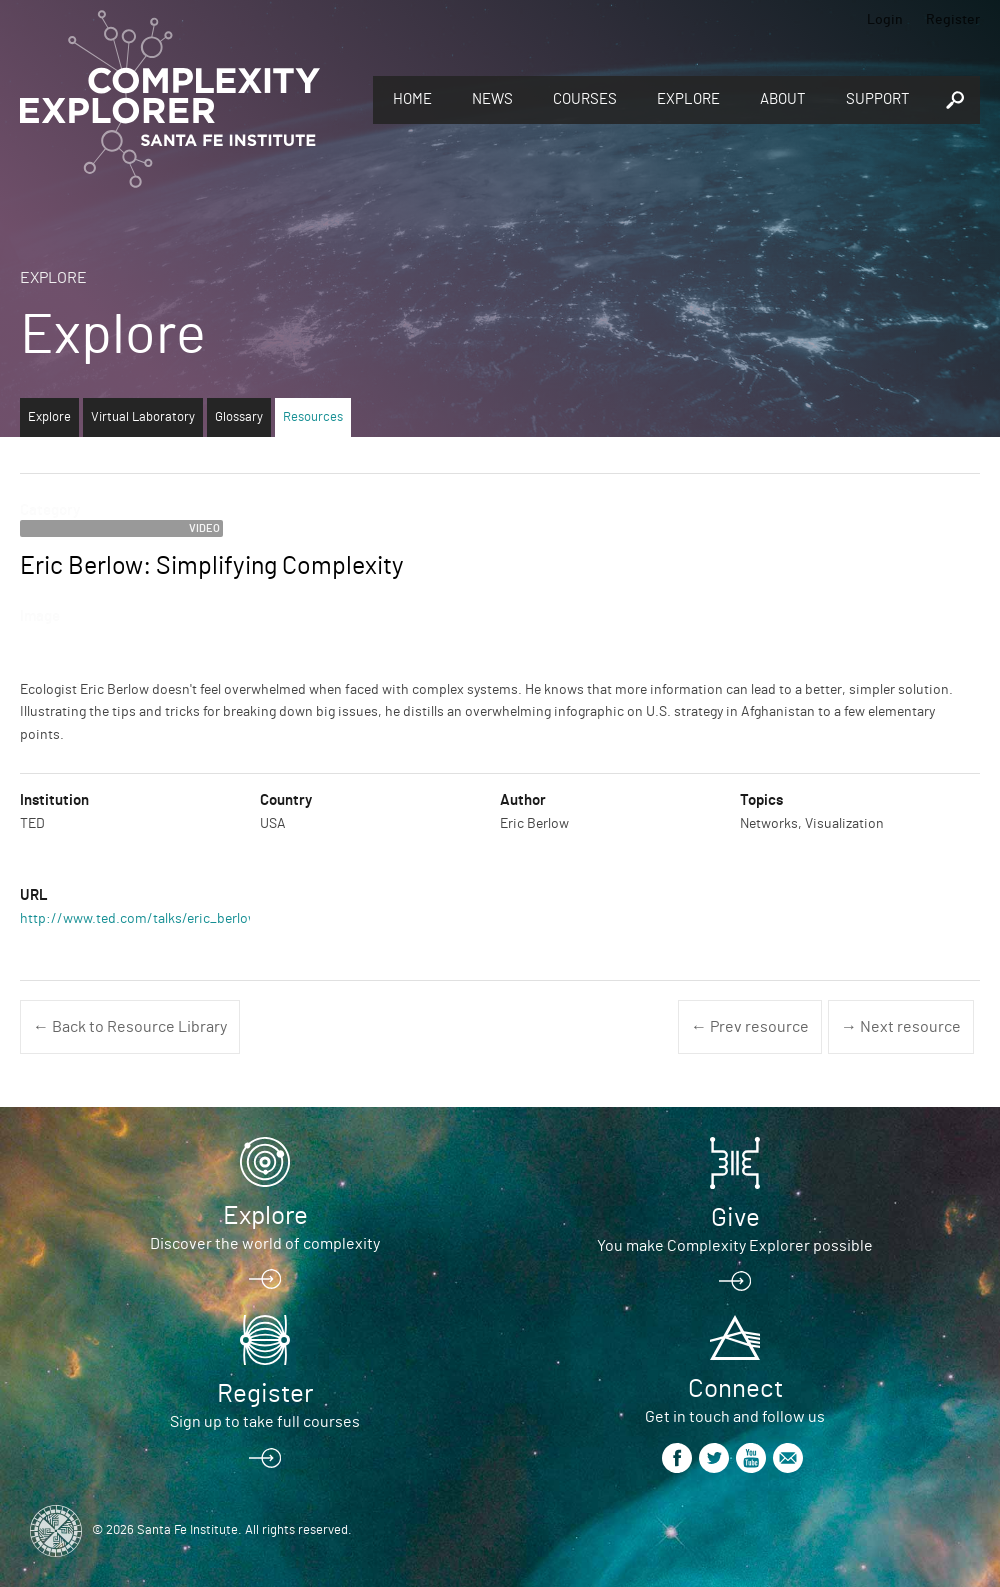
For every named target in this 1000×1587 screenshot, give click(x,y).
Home (412, 99)
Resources (313, 417)
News (492, 99)
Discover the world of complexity (265, 1244)
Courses (585, 99)
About (783, 99)
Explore (688, 99)
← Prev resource (750, 1027)
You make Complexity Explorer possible (735, 1246)
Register (953, 20)
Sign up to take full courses (265, 1422)
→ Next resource (901, 1027)
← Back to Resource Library (130, 1027)
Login (885, 20)
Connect (735, 1389)
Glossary (239, 417)
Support (878, 99)
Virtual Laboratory (143, 417)
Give (735, 1218)
